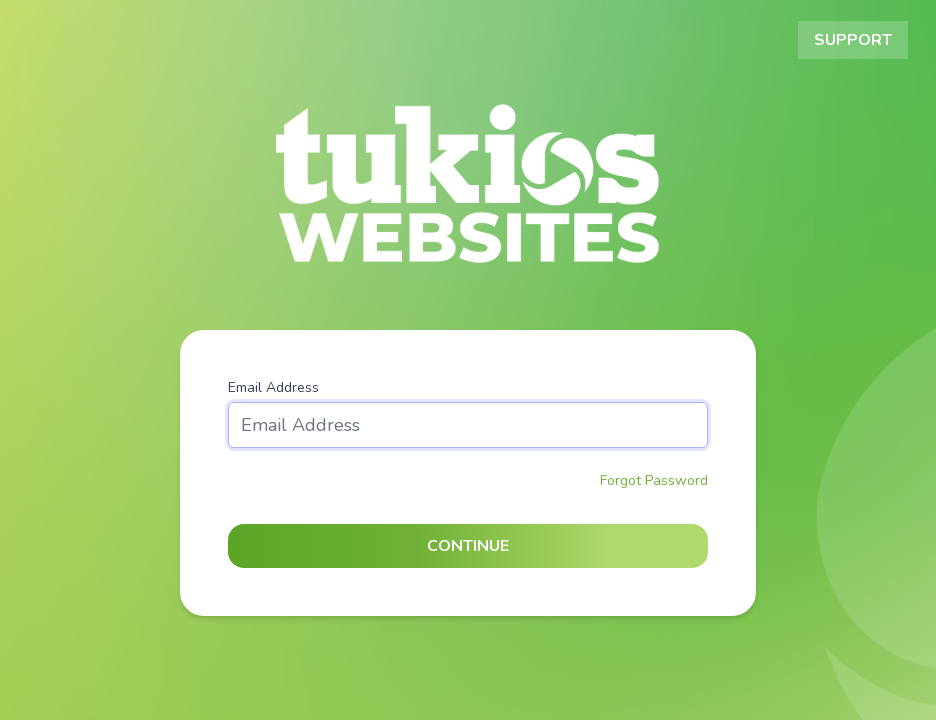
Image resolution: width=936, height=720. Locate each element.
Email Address (273, 387)
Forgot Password (654, 480)
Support (853, 40)
